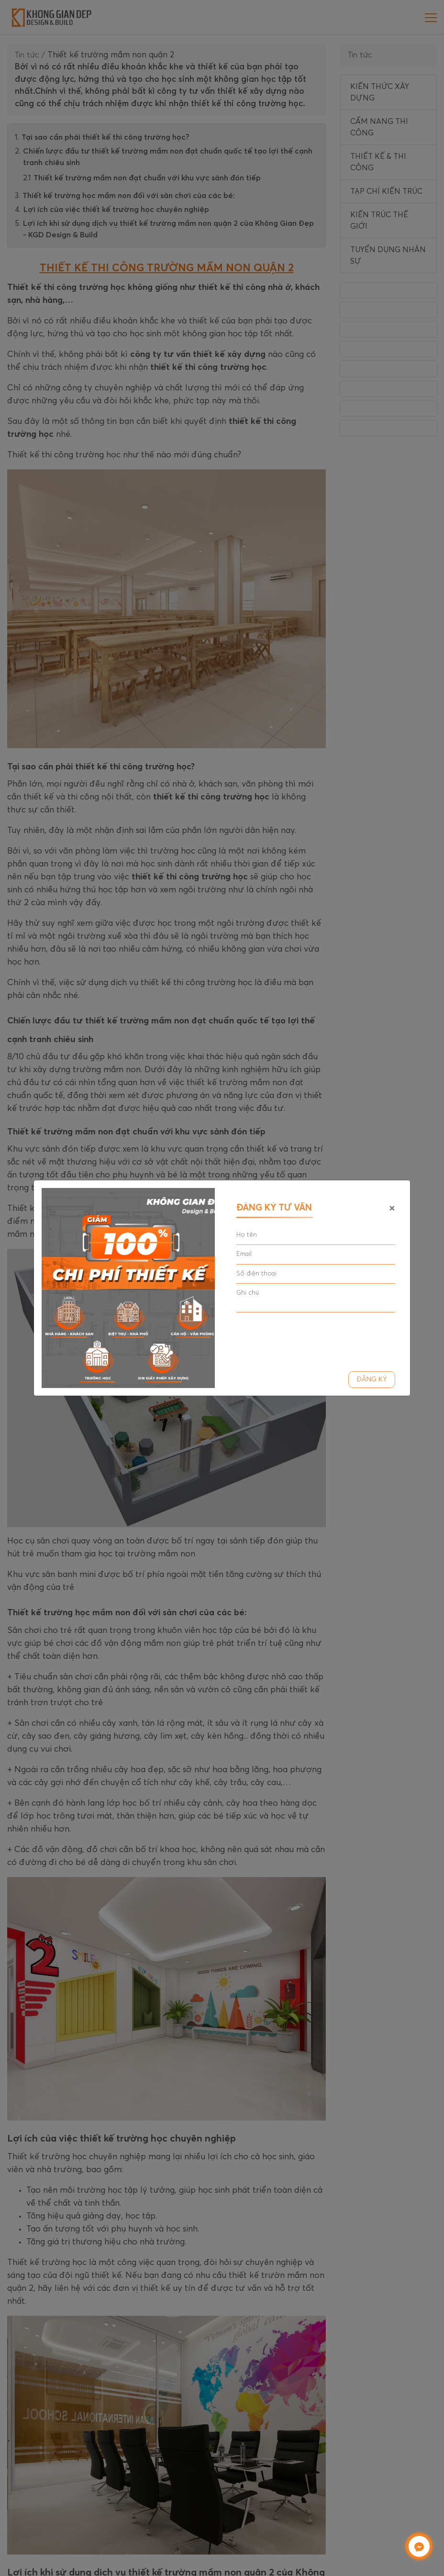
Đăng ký (371, 1379)
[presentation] (309, 1338)
